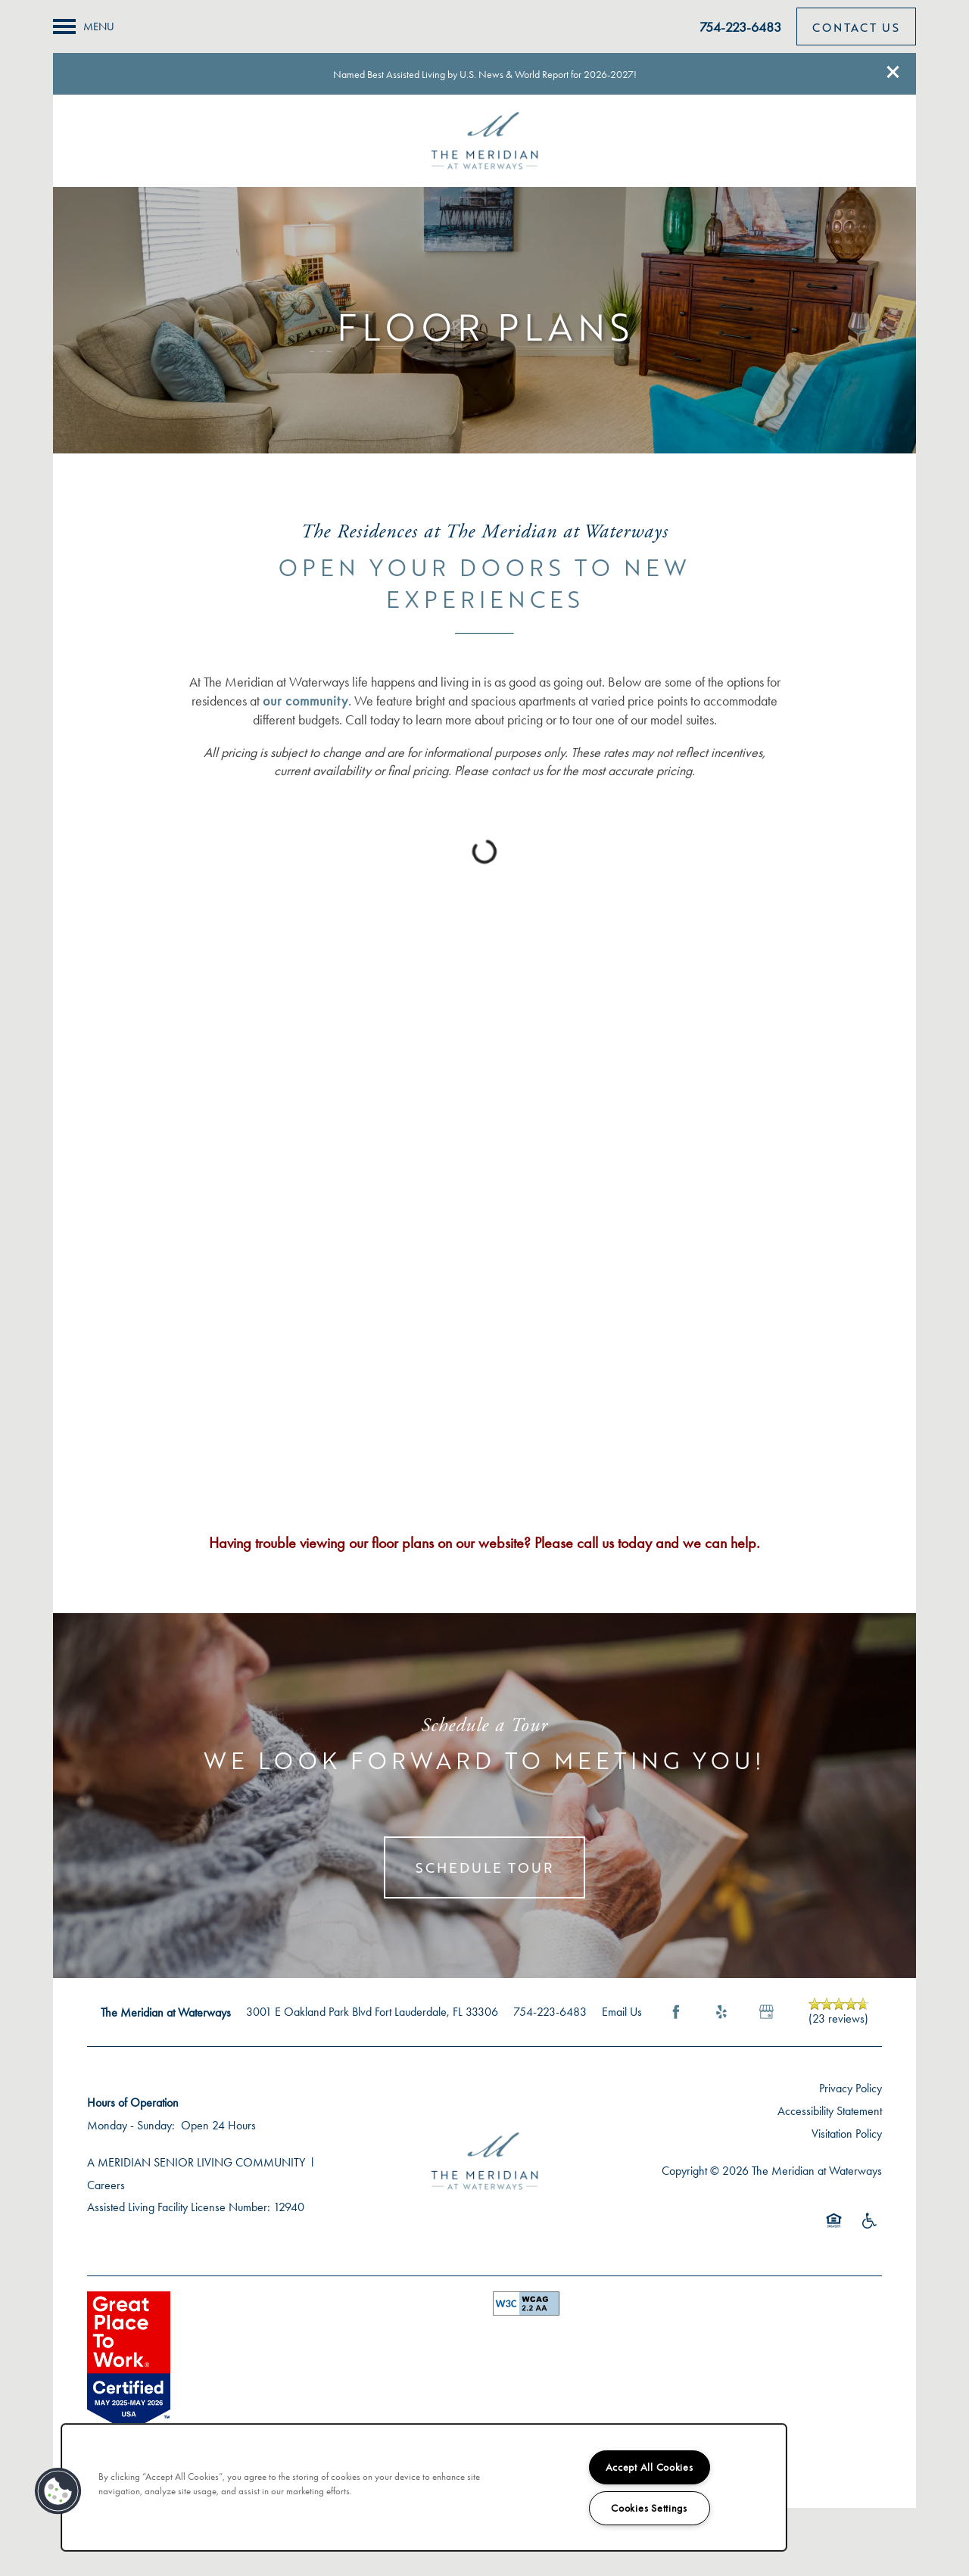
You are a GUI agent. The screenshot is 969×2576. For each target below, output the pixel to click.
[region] (424, 2487)
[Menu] (83, 26)
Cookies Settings (649, 2508)
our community (305, 701)
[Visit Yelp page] (721, 2012)
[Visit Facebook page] (676, 2012)
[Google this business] (767, 2012)
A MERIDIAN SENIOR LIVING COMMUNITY (196, 2162)
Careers (106, 2185)
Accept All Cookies (649, 2467)
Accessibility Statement (829, 2111)
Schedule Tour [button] (484, 1867)
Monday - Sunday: (131, 2125)
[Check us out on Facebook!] (942, 152)
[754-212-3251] (942, 72)
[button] (893, 71)
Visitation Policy (847, 2133)
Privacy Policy (850, 2088)
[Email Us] (942, 112)
